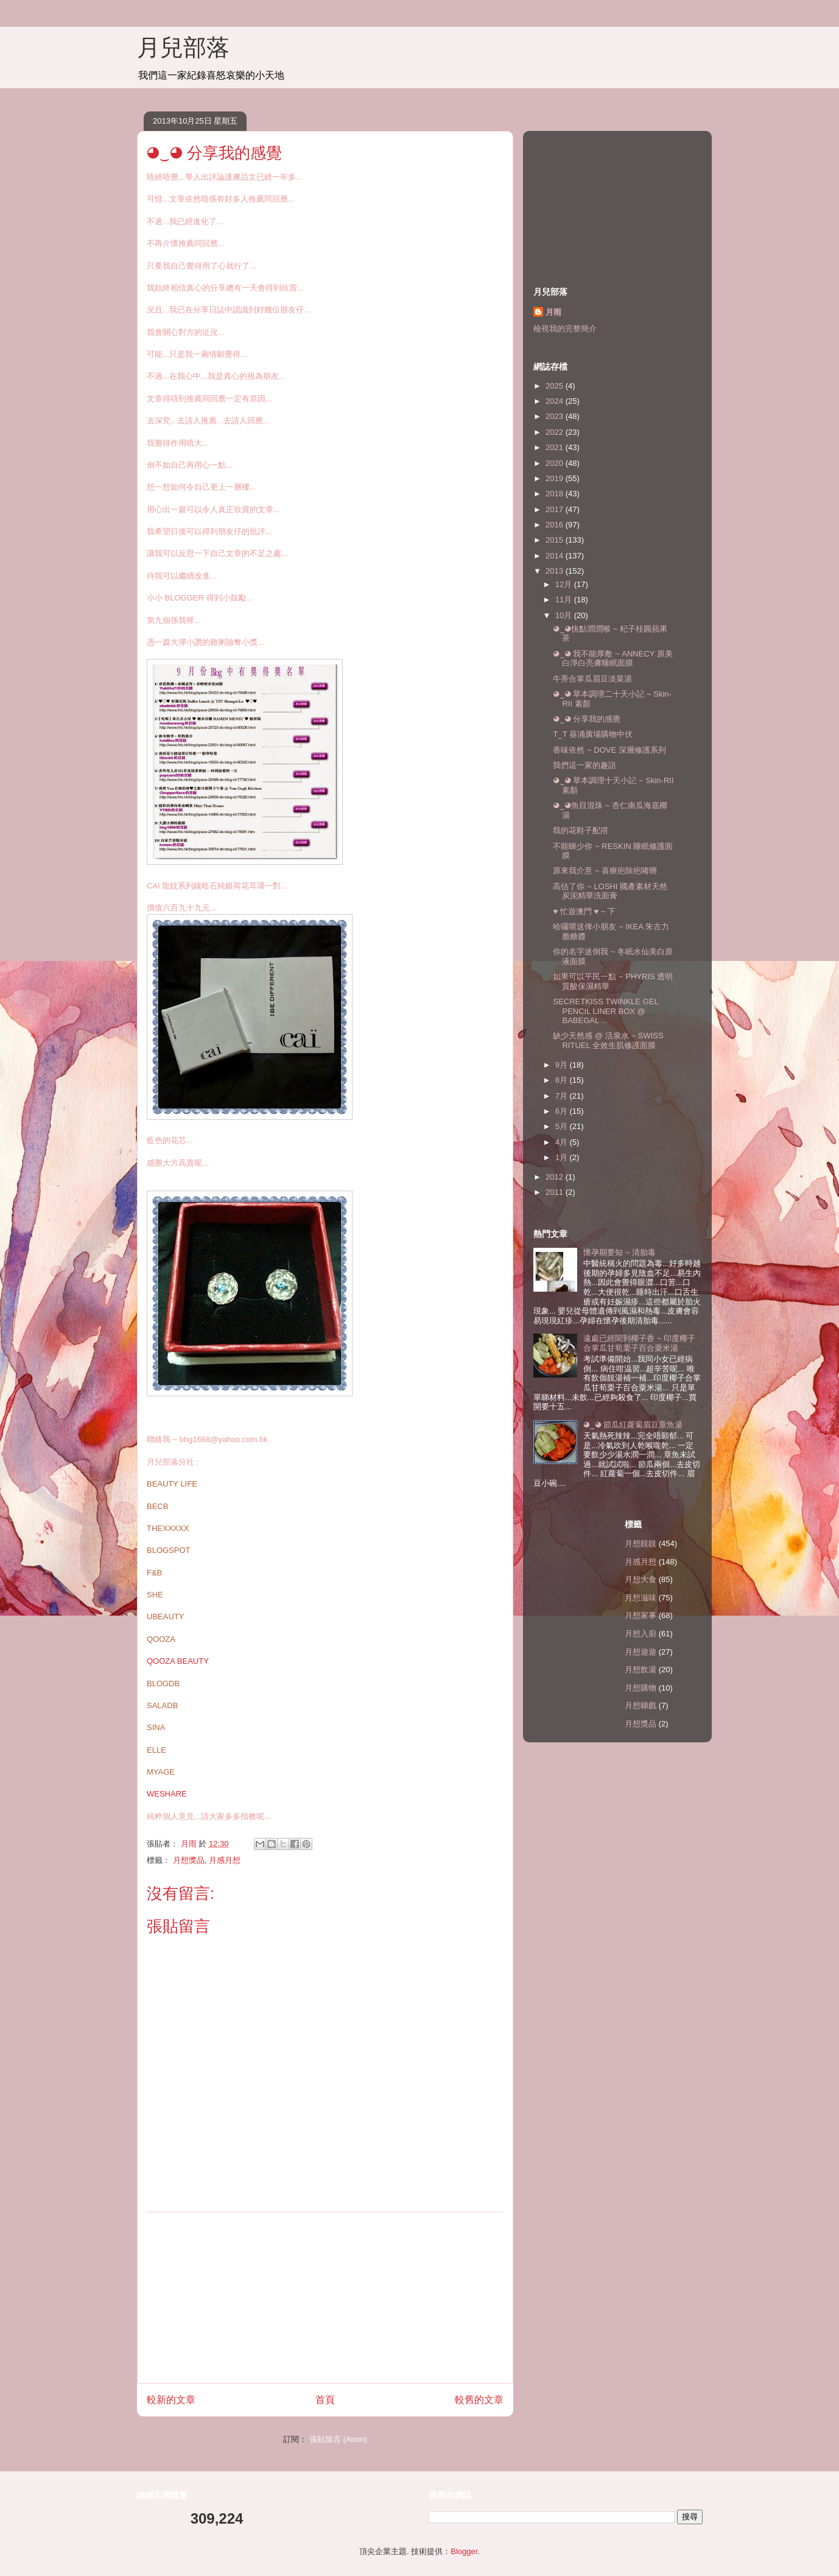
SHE (155, 1594)
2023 (556, 416)
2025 (556, 385)
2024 (556, 401)
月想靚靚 (640, 1543)
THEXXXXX (168, 1528)
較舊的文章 (479, 2400)
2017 (556, 509)
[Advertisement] (325, 2298)
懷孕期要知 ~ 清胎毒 (619, 1252)
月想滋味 (640, 1597)
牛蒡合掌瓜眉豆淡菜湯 (592, 678)
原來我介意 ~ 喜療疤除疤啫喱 (605, 870)
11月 (564, 599)
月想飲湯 (640, 1669)
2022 (556, 432)
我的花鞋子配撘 (580, 830)
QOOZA (161, 1639)
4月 (562, 1142)
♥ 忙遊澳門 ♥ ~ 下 (584, 911)
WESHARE (167, 1793)
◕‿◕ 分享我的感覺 (586, 718)
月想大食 (640, 1579)
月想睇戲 (640, 1705)
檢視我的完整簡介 (565, 328)
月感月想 (224, 1860)
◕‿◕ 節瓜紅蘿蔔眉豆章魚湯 (633, 1424)
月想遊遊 (640, 1651)
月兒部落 (183, 47)
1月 (562, 1157)
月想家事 (640, 1615)
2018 (556, 493)
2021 (556, 447)
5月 (562, 1126)
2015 (556, 539)
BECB (157, 1506)
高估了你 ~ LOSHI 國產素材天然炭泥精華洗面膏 (610, 891)
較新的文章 (171, 2400)
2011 (556, 1192)
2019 (556, 478)
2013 (556, 570)
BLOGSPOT (169, 1550)
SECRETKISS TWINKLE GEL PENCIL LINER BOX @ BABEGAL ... (605, 1011)
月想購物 (640, 1687)
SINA (156, 1727)
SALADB (162, 1705)
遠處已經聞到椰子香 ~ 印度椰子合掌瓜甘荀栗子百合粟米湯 (639, 1343)
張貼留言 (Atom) (338, 2439)
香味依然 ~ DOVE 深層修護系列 (609, 750)
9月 (562, 1064)
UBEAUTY (165, 1616)
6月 (562, 1111)
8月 (562, 1080)
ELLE (156, 1749)
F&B (154, 1572)
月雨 (553, 312)
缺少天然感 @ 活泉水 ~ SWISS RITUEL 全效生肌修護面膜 (608, 1040)
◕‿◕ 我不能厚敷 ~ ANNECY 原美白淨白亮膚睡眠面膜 (612, 658)
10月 (564, 615)
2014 (556, 555)
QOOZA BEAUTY (178, 1661)
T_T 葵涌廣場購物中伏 (593, 734)
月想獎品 (189, 1860)
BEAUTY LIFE (172, 1483)
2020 (556, 463)
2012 (556, 1176)
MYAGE (161, 1771)
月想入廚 (640, 1633)
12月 (564, 584)
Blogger (464, 2551)
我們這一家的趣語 (584, 765)
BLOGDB (163, 1683)
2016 (556, 524)
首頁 (325, 2400)
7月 (562, 1095)
